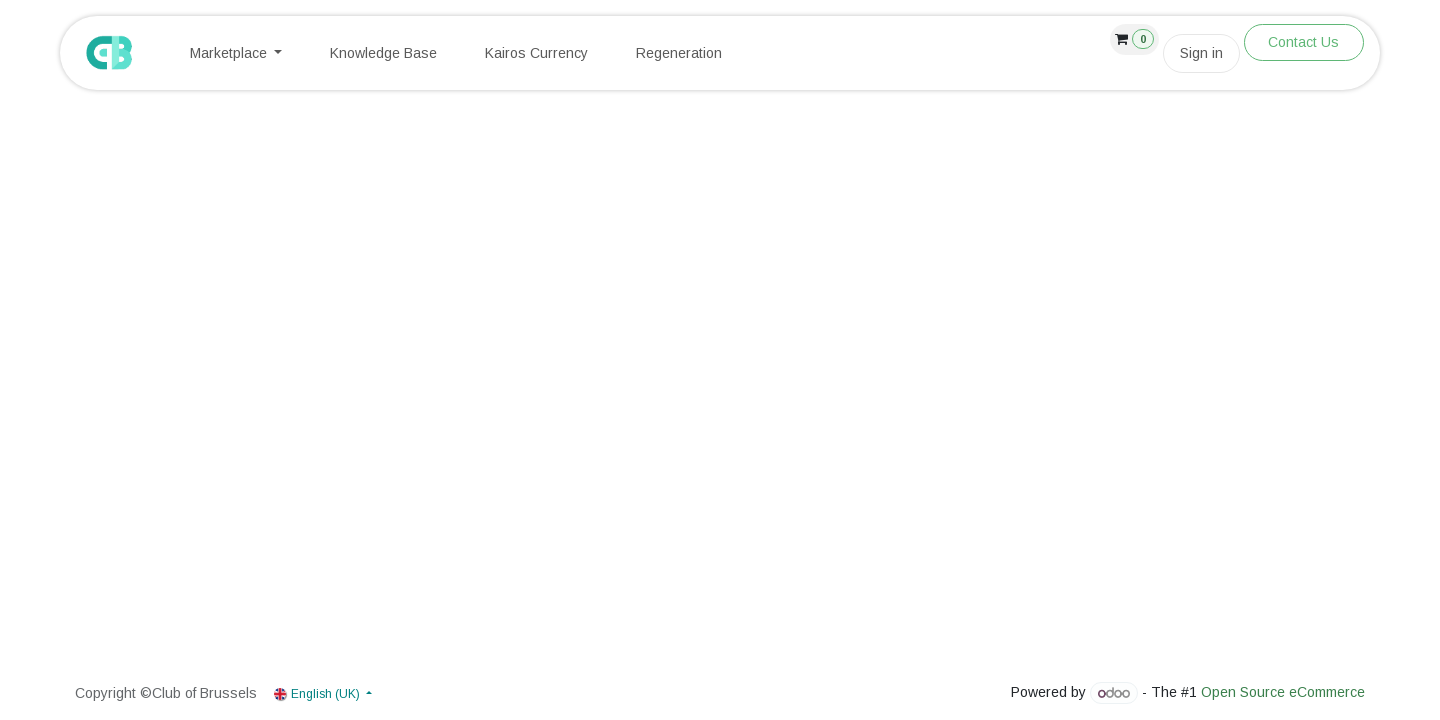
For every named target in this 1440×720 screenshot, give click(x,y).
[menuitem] (236, 53)
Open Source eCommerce (1283, 693)
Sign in (1201, 53)
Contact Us (1303, 42)
